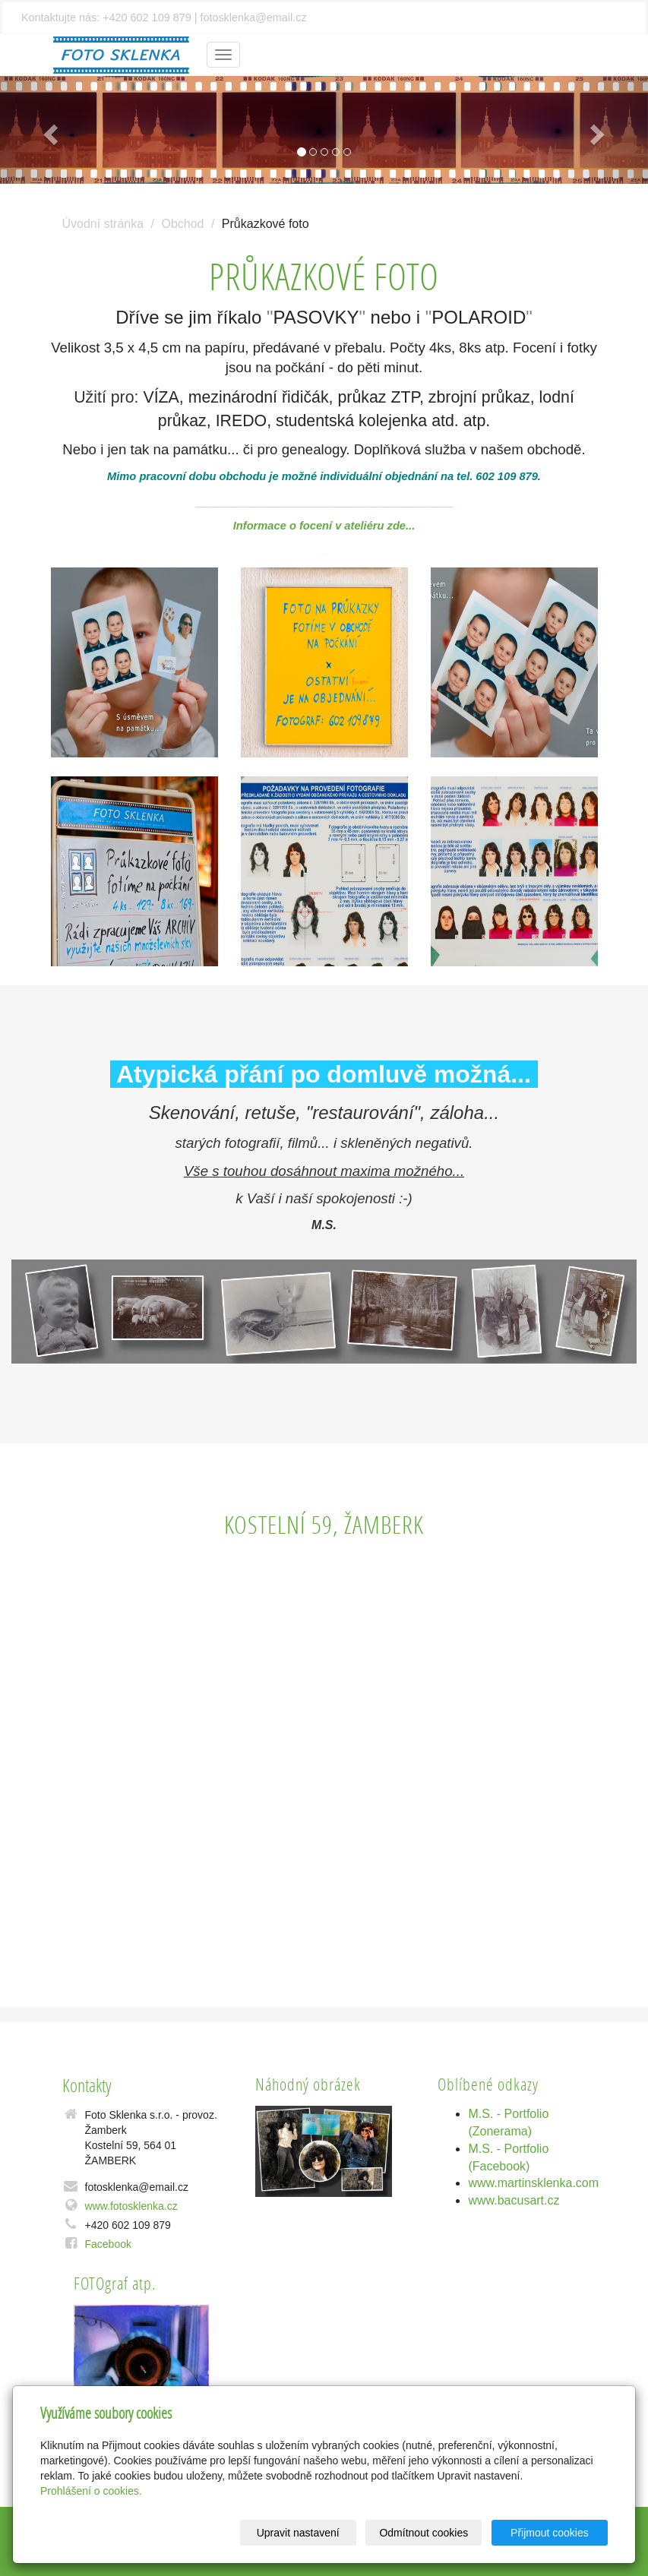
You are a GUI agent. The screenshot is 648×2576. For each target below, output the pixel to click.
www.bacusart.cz (513, 2200)
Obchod (182, 223)
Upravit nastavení (298, 2533)
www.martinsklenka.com (533, 2182)
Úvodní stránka (103, 223)
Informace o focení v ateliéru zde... (324, 526)
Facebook (108, 2244)
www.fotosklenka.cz (131, 2206)
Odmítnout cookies (424, 2533)
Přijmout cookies (549, 2533)
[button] (48, 130)
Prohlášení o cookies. (91, 2491)
